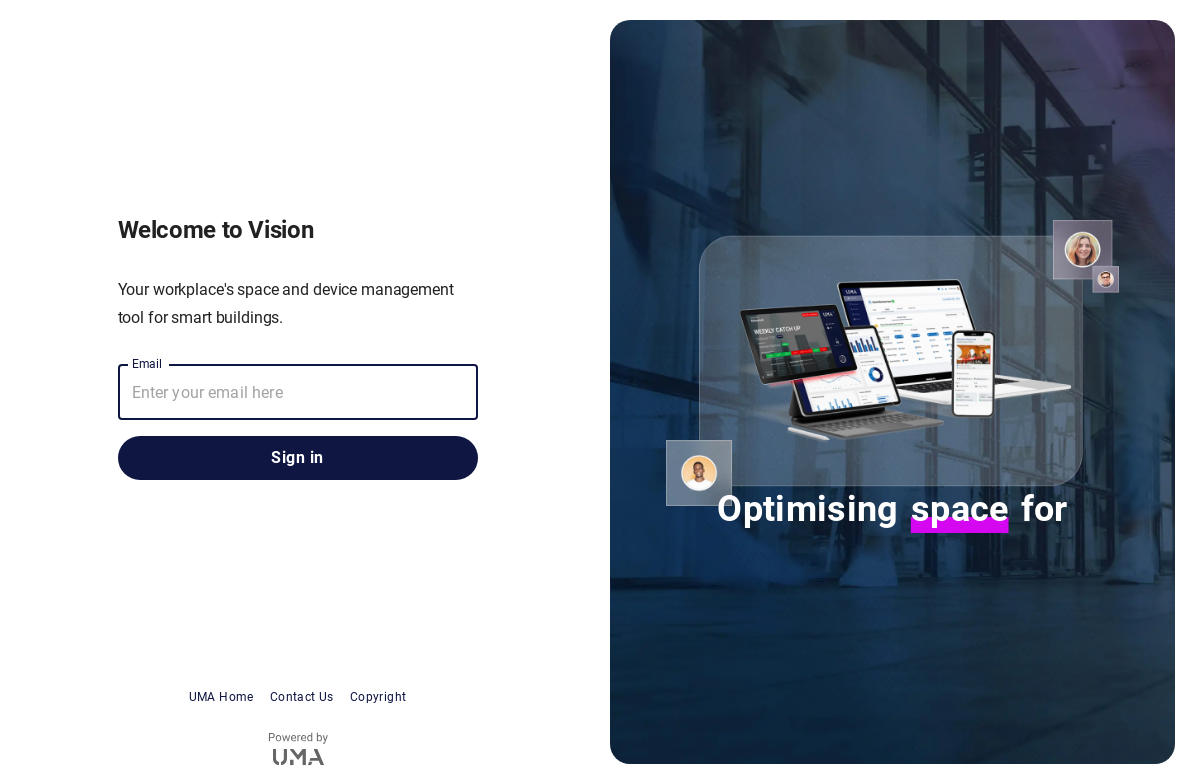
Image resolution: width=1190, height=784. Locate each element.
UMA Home (221, 697)
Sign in (298, 458)
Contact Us (302, 697)
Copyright (378, 697)
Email (147, 364)
